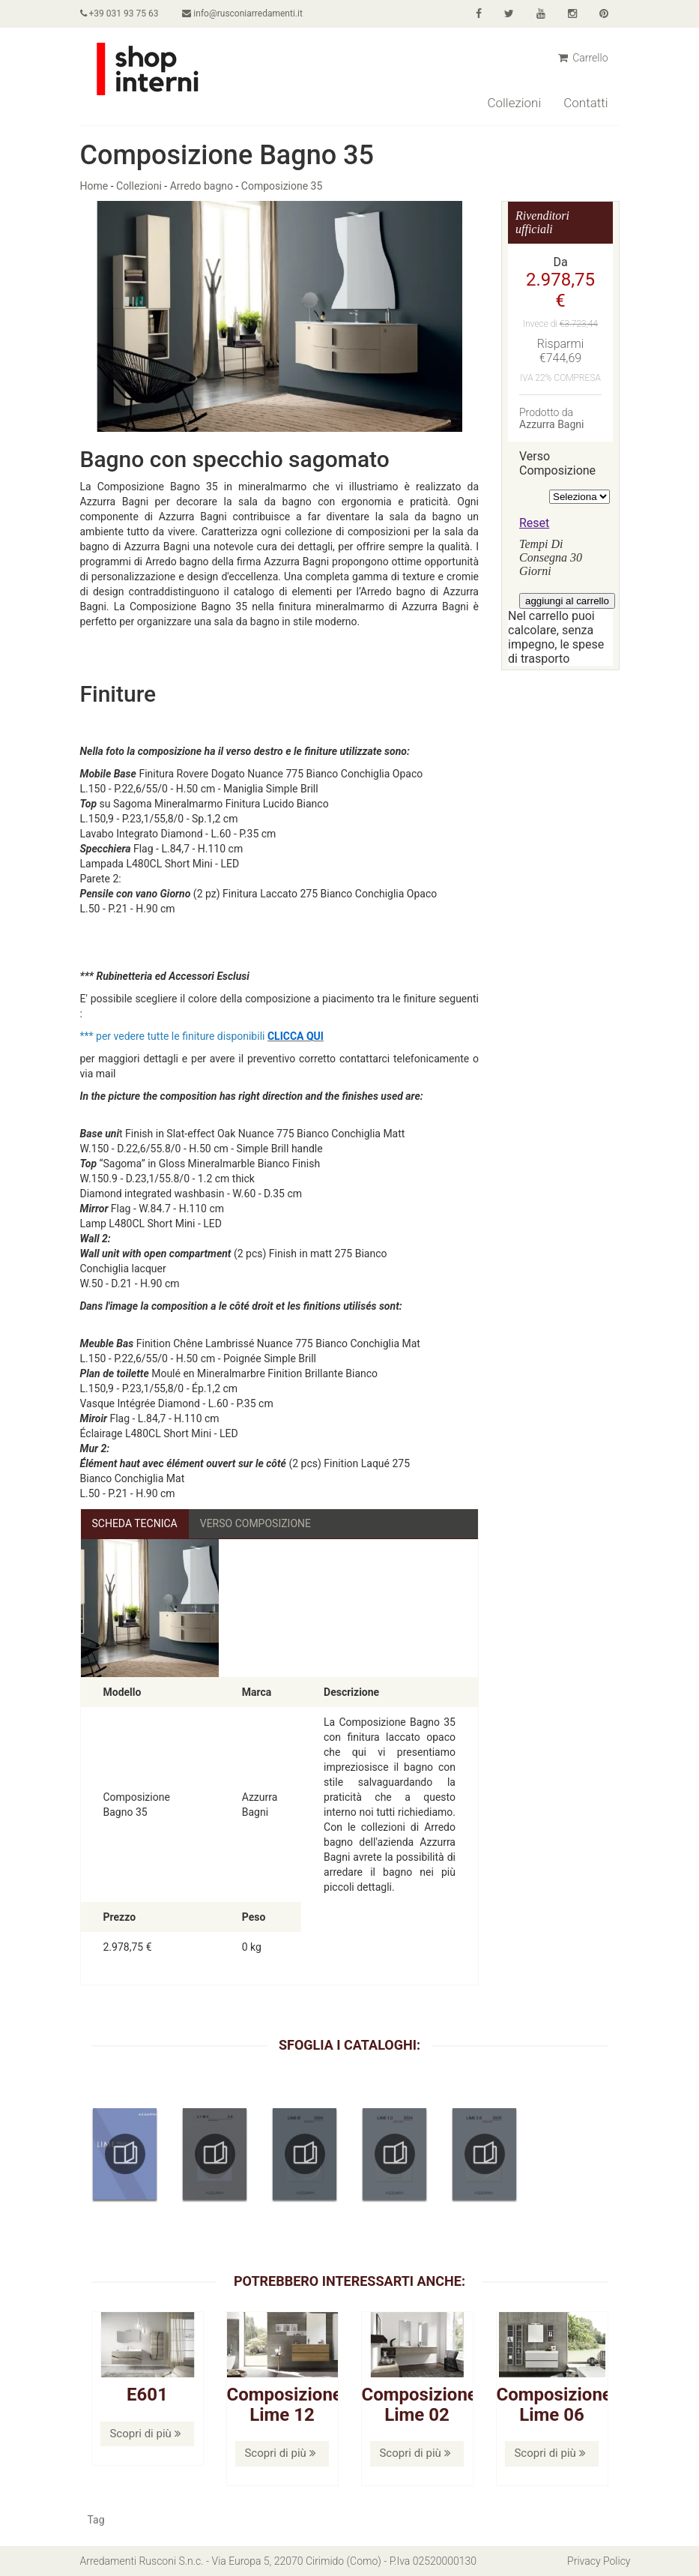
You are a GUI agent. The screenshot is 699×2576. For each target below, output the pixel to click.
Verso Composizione (255, 1523)
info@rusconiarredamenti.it (242, 13)
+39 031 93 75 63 (119, 13)
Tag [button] (96, 2520)
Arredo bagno (201, 186)
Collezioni (514, 102)
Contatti (585, 102)
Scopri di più (145, 2433)
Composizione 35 (282, 186)
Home (94, 186)
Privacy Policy (598, 2561)
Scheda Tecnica (135, 1523)
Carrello (583, 58)
